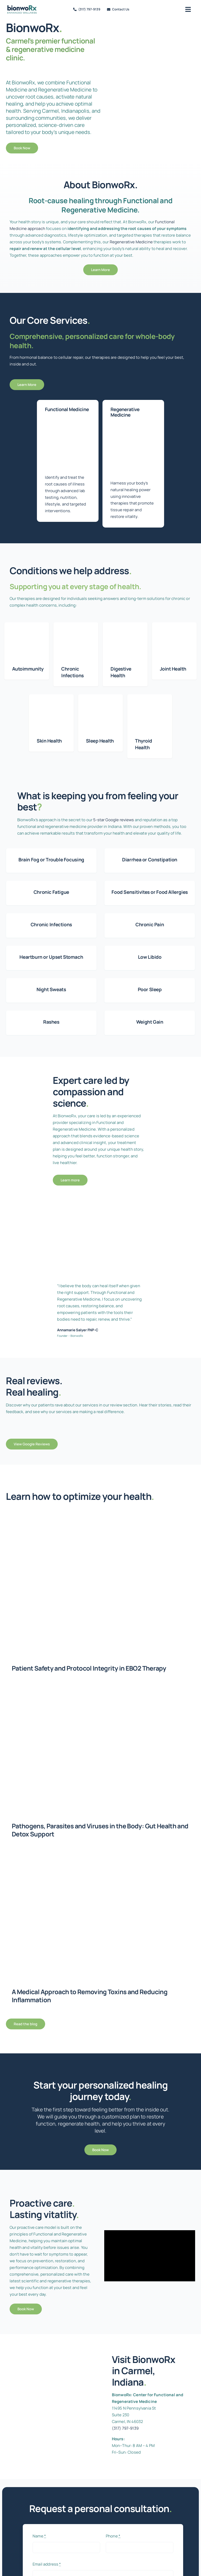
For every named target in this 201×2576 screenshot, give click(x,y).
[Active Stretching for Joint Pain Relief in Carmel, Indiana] (174, 631)
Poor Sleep (150, 989)
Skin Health (49, 740)
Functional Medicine (67, 409)
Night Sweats (51, 989)
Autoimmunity (28, 668)
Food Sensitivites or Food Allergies (149, 892)
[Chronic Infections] (75, 631)
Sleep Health (100, 740)
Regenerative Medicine (131, 241)
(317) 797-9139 (125, 2428)
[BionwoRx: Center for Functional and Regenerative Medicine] (22, 6)
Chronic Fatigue (51, 892)
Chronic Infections (72, 672)
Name (39, 2536)
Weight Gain (149, 1022)
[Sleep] (100, 703)
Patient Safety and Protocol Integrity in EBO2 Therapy (89, 1668)
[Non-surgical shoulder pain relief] (133, 431)
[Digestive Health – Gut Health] (125, 631)
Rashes (51, 1022)
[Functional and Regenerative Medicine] (67, 425)
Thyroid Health (143, 744)
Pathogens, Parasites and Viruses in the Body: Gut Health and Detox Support (100, 1830)
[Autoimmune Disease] (26, 631)
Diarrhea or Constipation (149, 859)
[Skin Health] (51, 703)
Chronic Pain (149, 924)
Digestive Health (121, 672)
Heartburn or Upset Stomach (51, 957)
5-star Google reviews (113, 819)
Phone (113, 2536)
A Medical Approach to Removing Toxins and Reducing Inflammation (89, 1995)
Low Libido (150, 957)
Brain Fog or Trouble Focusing (51, 859)
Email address (47, 2564)
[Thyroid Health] (149, 703)
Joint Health (173, 668)
